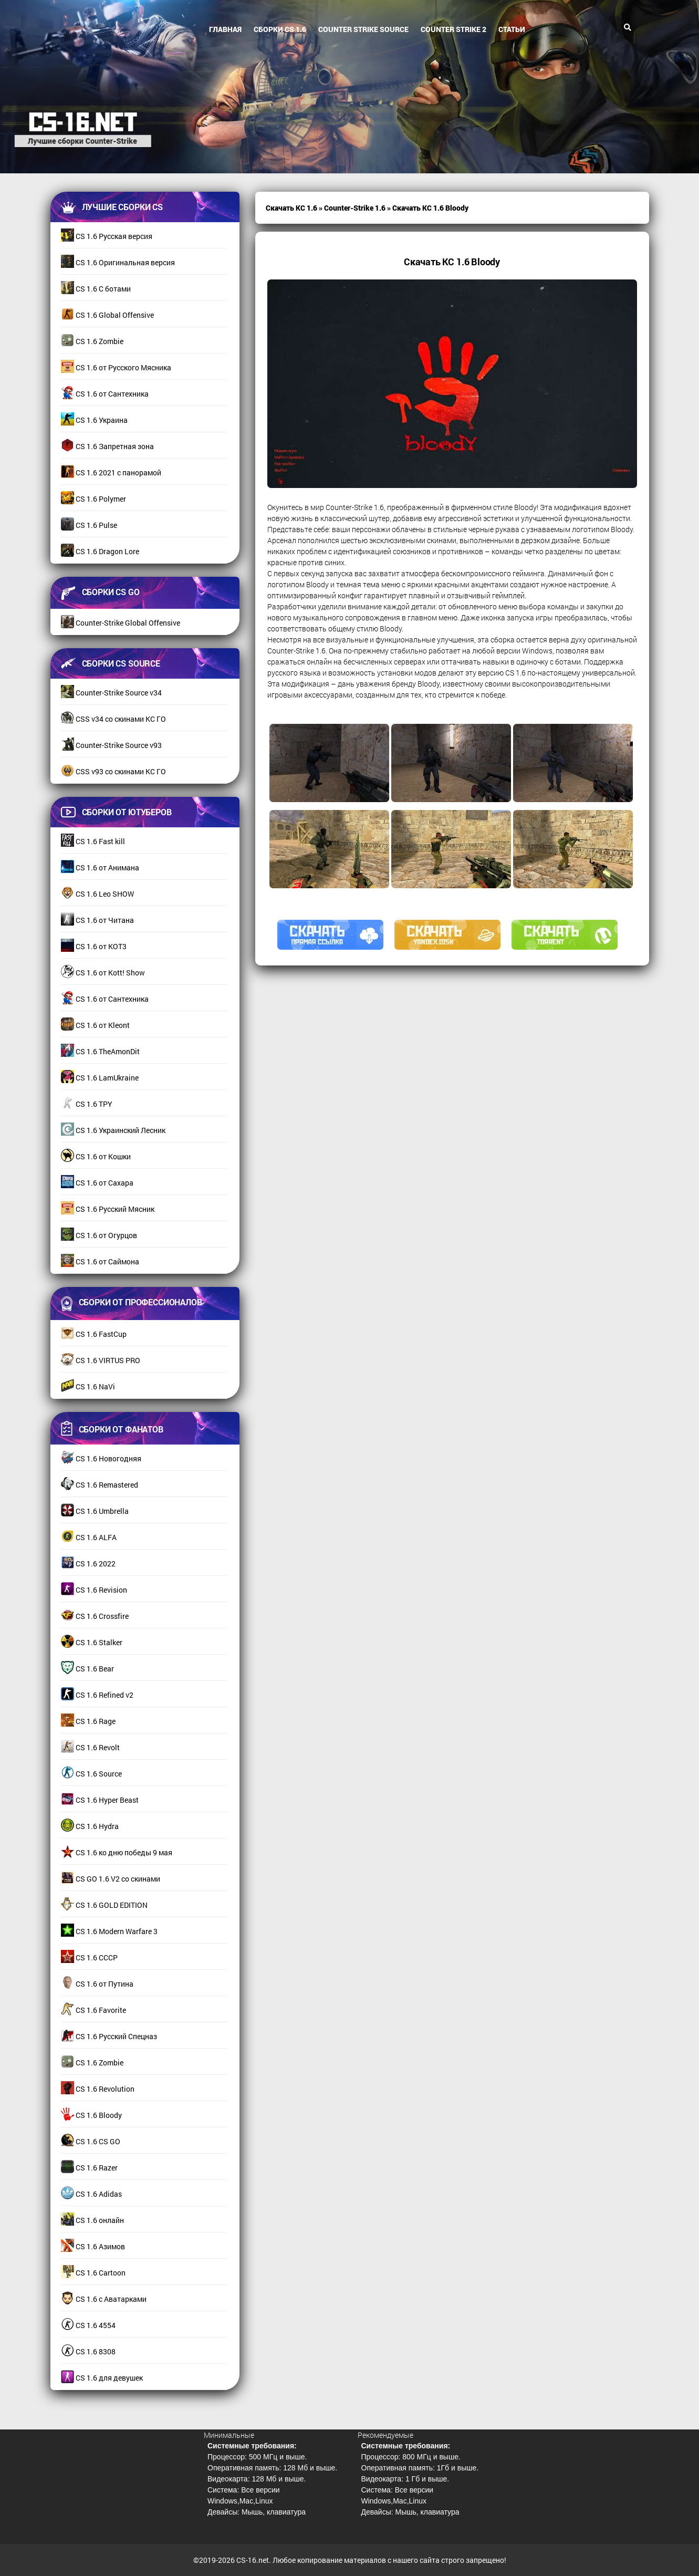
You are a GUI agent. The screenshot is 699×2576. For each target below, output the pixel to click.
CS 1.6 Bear (87, 1669)
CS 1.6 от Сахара (97, 1183)
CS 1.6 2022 (88, 1564)
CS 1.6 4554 (88, 2325)
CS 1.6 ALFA (89, 1537)
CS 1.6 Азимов (93, 2246)
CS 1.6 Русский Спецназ (109, 2036)
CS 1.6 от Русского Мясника (116, 367)
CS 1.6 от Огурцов (99, 1235)
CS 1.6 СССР (89, 1957)
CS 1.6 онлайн (92, 2220)
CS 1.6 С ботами (96, 289)
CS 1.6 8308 (88, 2351)
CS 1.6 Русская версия (106, 236)
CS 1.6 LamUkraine (100, 1078)
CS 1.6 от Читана (97, 920)
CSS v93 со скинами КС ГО (113, 771)
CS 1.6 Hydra (90, 1826)
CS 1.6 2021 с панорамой (111, 472)
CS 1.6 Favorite (93, 2010)
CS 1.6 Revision (94, 1590)
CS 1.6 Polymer (93, 499)
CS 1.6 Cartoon (93, 2273)
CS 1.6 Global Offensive (107, 315)
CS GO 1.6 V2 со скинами (110, 1879)
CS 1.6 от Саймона (100, 1261)
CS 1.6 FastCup (94, 1334)
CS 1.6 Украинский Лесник (113, 1130)
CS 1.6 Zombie (92, 341)
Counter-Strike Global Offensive (120, 623)
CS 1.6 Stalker (91, 1642)
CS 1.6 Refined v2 (97, 1695)
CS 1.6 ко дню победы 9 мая (116, 1852)
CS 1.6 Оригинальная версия (118, 262)
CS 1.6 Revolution (97, 2089)
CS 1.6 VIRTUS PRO (100, 1360)
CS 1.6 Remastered (99, 1485)
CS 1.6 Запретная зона (107, 446)
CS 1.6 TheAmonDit (100, 1051)
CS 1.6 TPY (86, 1104)
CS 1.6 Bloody (91, 2115)
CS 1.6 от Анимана (100, 867)
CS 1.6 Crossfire (95, 1616)
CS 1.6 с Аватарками (104, 2299)
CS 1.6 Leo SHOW (97, 894)
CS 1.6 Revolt (90, 1747)
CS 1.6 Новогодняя (101, 1458)
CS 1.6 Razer (89, 2168)
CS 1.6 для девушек (102, 2378)
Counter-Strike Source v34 (111, 693)
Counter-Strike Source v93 (111, 745)
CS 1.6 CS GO (90, 2141)
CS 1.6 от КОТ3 (94, 946)
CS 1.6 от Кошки (96, 1156)
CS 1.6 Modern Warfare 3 (109, 1931)
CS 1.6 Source (91, 1774)
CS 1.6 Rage (88, 1721)
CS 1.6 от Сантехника (105, 394)
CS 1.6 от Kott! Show (103, 973)
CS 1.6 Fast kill (93, 841)
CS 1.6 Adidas (91, 2194)
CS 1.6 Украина (94, 420)
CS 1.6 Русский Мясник (107, 1209)
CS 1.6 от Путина (97, 1984)
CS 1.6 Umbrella (95, 1511)
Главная (225, 29)
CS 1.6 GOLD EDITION (104, 1905)
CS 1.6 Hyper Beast (100, 1800)
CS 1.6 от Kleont (95, 1025)
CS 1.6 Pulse (89, 525)
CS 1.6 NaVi (88, 1386)
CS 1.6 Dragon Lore (100, 551)
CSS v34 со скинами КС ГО (113, 719)
